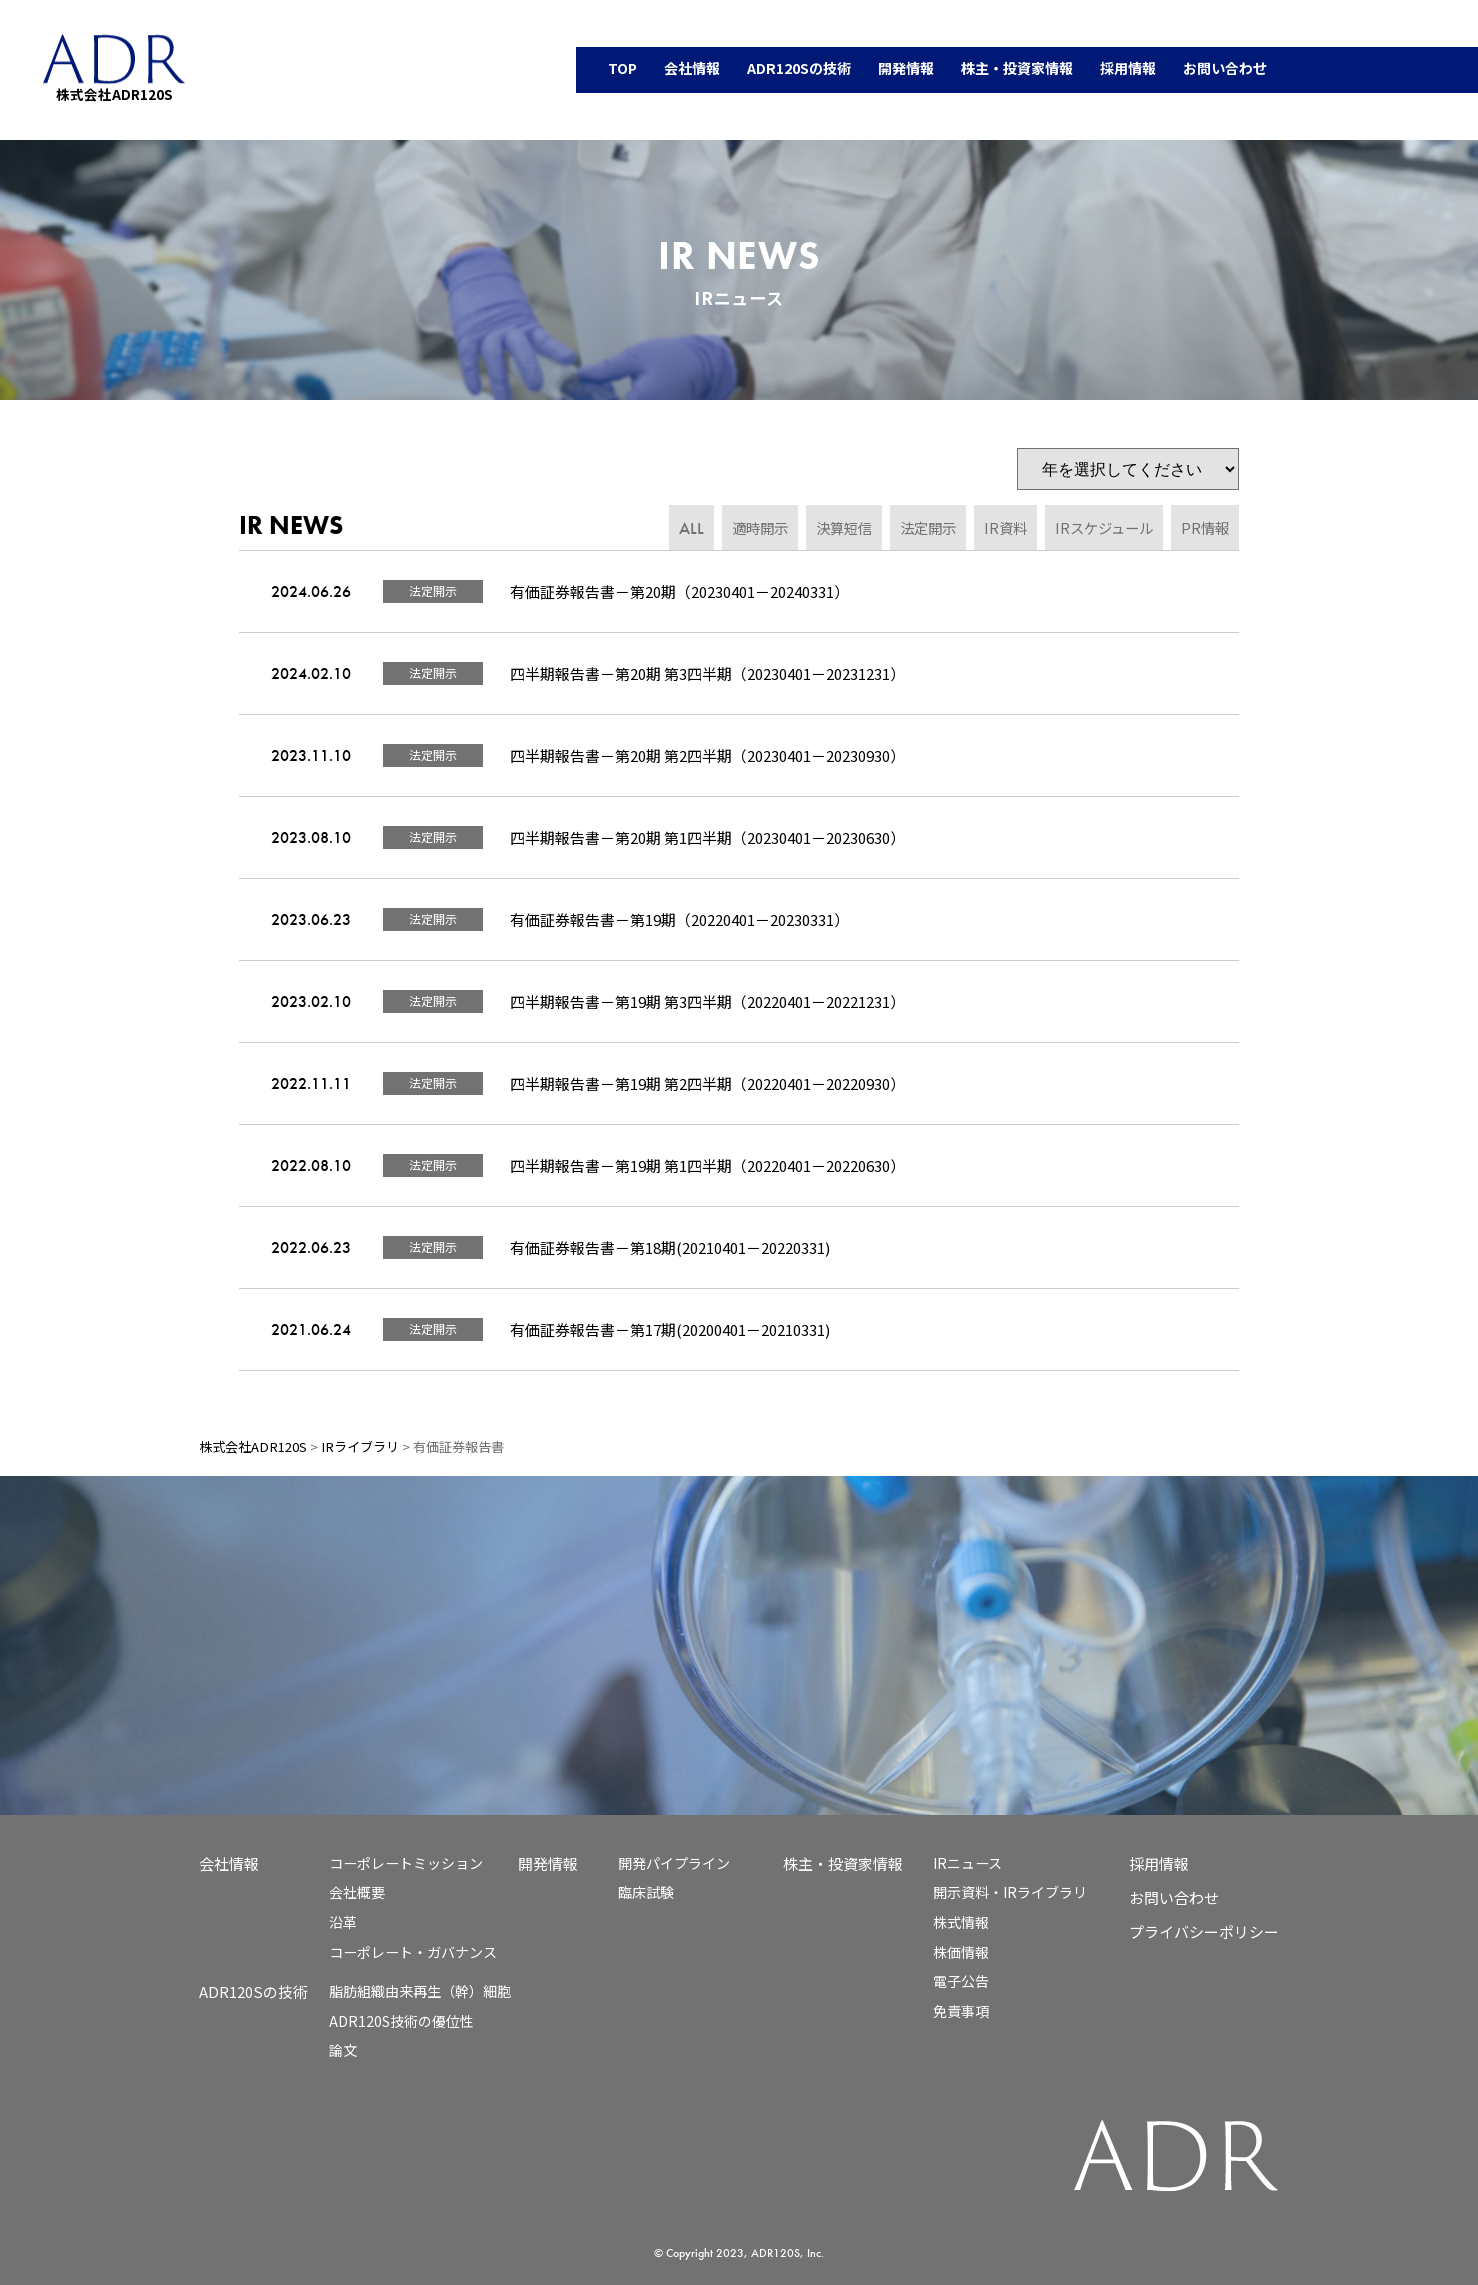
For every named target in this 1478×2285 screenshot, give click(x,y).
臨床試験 (646, 1892)
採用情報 (1159, 1863)
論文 (343, 2050)
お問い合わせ (1174, 1897)
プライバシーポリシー (1204, 1931)
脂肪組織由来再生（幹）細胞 (420, 1991)
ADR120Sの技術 (253, 1991)
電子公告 (961, 1981)
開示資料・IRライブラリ (1010, 1892)
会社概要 (357, 1892)
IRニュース (967, 1863)
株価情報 (961, 1952)
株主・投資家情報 (843, 1863)
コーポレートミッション (406, 1863)
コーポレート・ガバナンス (413, 1952)
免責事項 (961, 2011)
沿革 (343, 1922)
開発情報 (548, 1863)
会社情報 (229, 1863)
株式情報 (961, 1922)
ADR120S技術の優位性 (401, 2021)
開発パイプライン (674, 1863)
